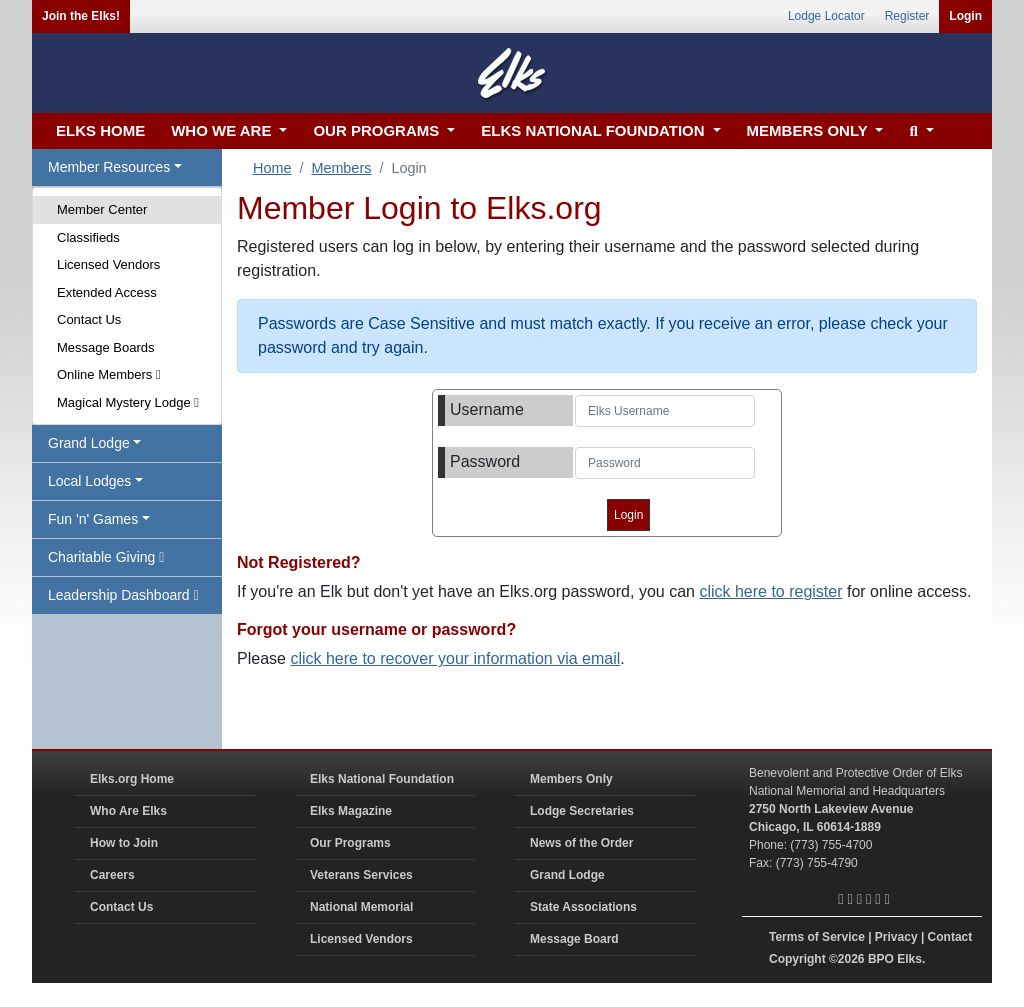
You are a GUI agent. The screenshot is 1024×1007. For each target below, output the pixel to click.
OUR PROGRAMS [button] (378, 130)
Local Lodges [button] (89, 481)
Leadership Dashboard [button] (123, 595)
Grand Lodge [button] (89, 443)
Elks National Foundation (382, 779)
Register (907, 16)
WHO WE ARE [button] (223, 130)
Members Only (571, 779)
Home (272, 168)
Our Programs (350, 843)
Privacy (896, 937)
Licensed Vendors (108, 264)
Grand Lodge (567, 875)
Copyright (797, 959)
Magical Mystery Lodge (128, 402)
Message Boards (106, 347)
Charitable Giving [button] (106, 557)
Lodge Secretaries (582, 811)
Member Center (102, 209)
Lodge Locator (826, 16)
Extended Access (107, 292)
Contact (950, 937)
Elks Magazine (351, 811)
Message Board (574, 939)
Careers (112, 875)
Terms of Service (817, 937)
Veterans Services (361, 875)
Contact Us (89, 319)
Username (487, 409)
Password (485, 461)
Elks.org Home (132, 779)
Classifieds (88, 237)
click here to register (770, 591)
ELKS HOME (100, 130)
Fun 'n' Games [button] (93, 519)
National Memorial (361, 907)
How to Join (124, 843)
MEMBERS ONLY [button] (809, 130)
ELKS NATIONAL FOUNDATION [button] (595, 130)
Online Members (109, 374)
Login (965, 16)
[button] (918, 131)
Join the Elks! (81, 16)
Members (341, 168)
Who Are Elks (128, 811)
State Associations (583, 907)
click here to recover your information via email (455, 658)
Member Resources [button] (109, 167)
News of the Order (581, 843)
